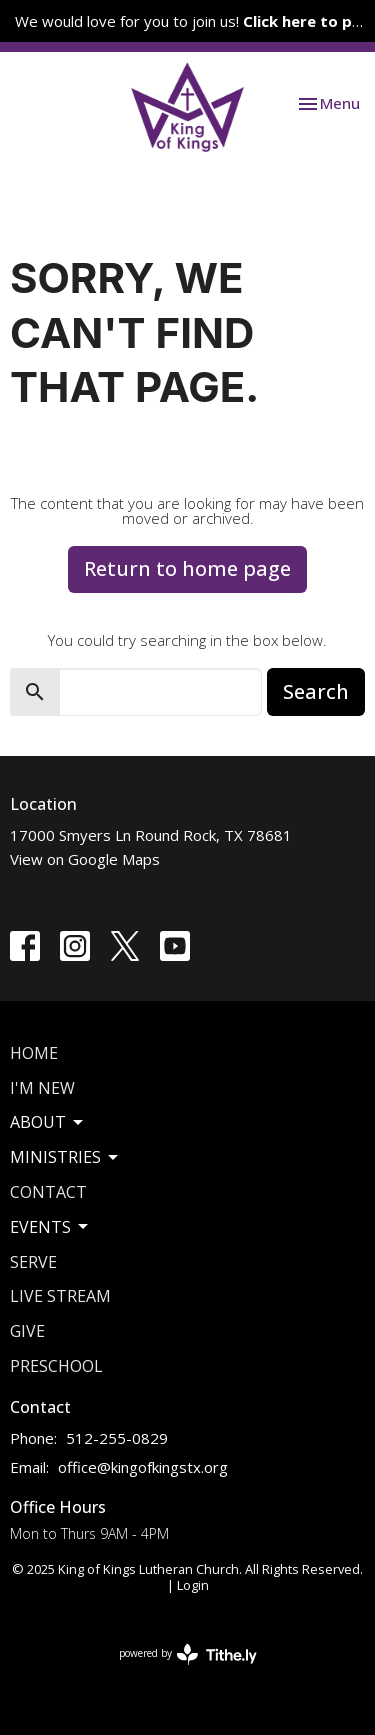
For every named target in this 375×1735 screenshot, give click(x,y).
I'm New (42, 1088)
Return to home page (187, 568)
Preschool (56, 1366)
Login (193, 1585)
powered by (188, 1654)
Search (316, 691)
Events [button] (50, 1227)
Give (27, 1331)
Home (34, 1053)
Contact (48, 1192)
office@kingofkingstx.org (143, 1467)
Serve (33, 1262)
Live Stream (60, 1296)
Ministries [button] (65, 1157)
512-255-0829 (117, 1438)
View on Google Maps (85, 859)
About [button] (48, 1122)
